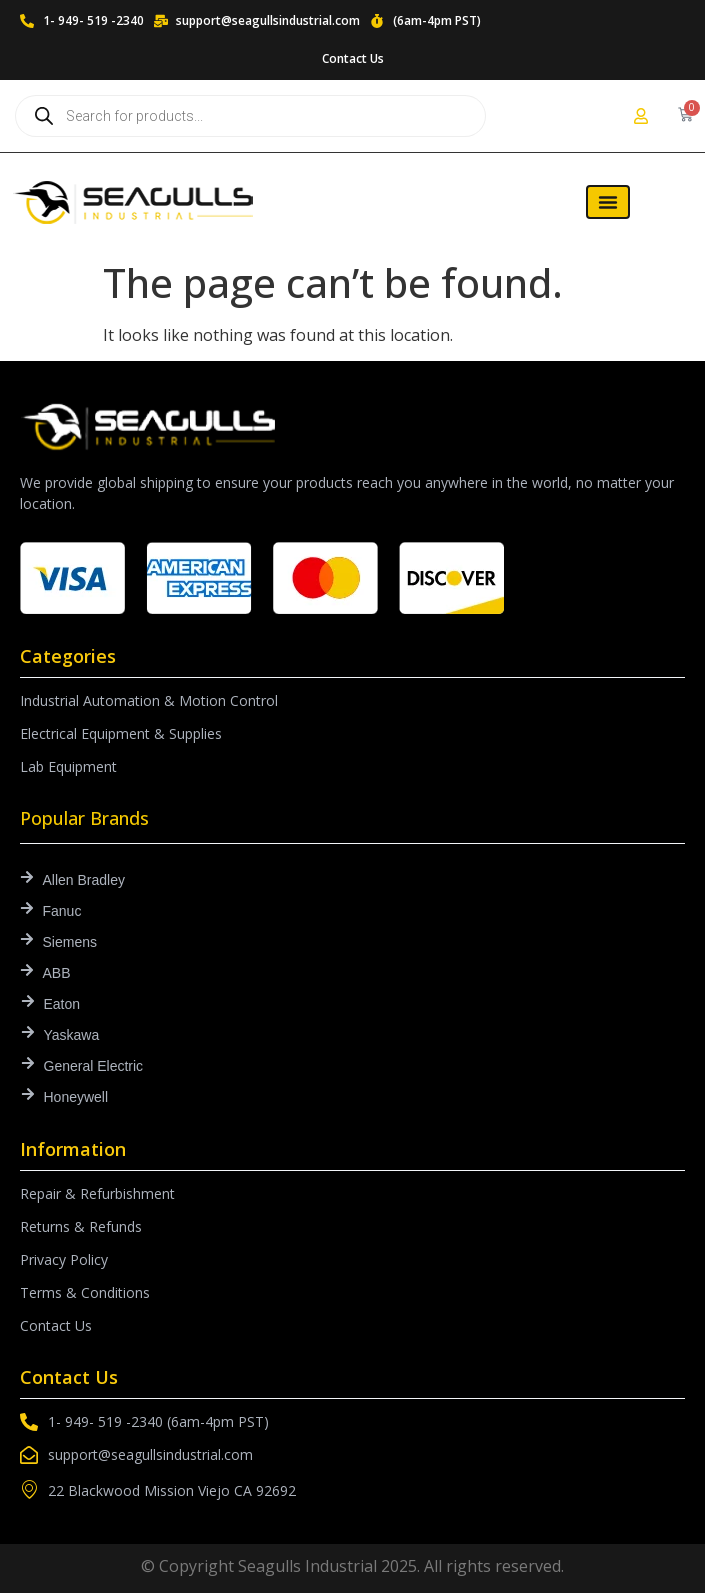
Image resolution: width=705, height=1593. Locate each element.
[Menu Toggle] (608, 202)
